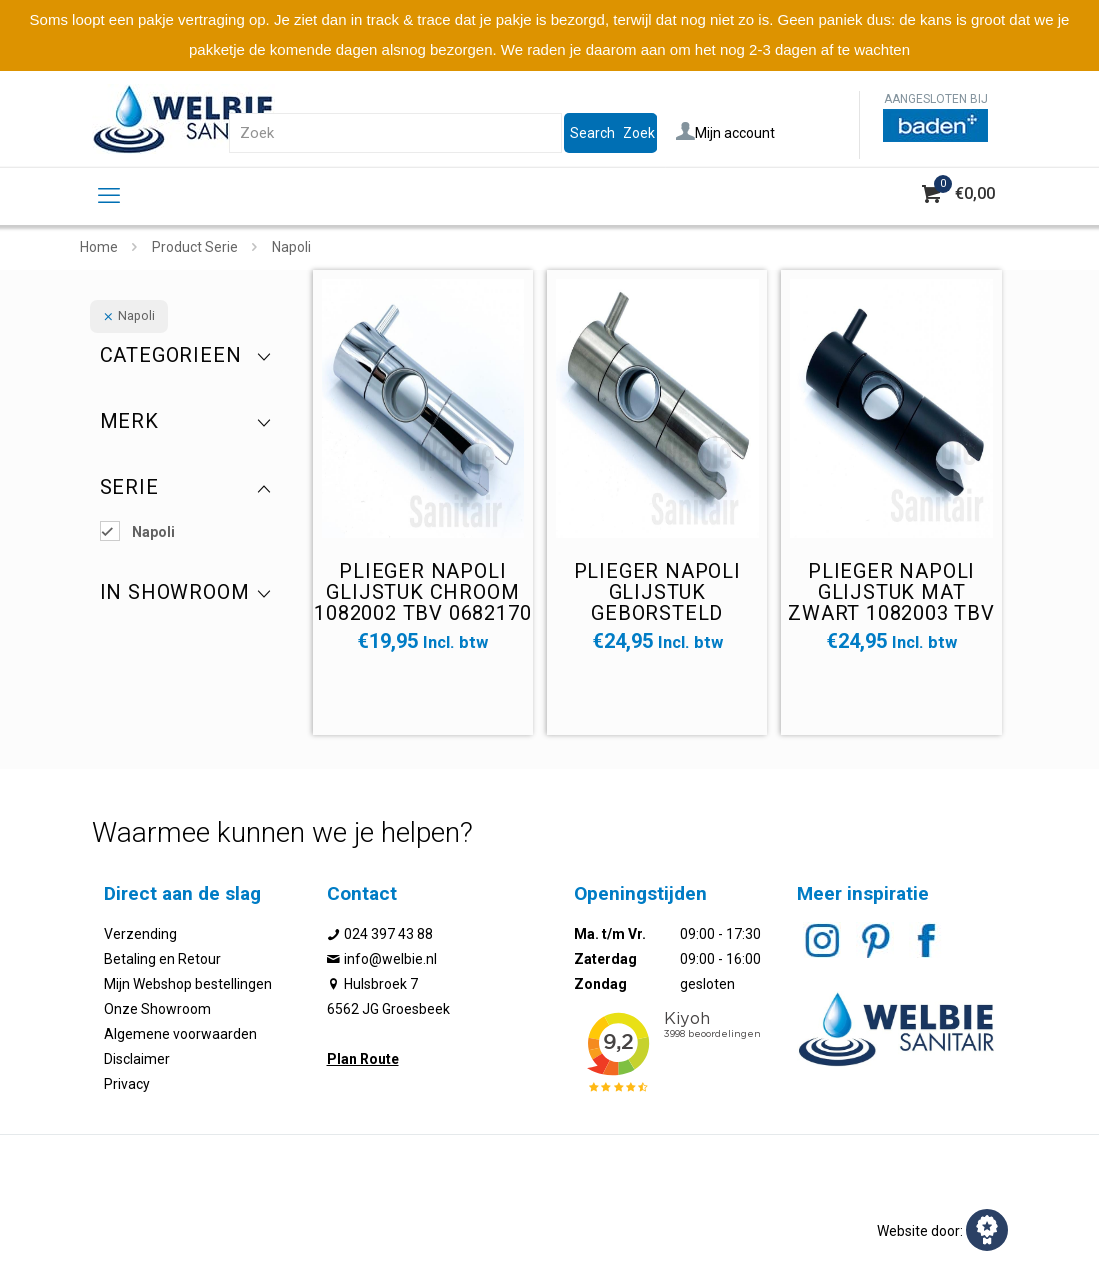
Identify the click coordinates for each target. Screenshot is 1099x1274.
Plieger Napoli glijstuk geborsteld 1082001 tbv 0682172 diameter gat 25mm (657, 613)
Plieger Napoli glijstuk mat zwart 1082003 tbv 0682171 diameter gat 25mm (891, 613)
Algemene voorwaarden (180, 1034)
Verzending (140, 934)
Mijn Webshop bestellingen (188, 984)
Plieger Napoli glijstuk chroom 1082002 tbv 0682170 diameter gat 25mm (423, 602)
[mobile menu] (109, 196)
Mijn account (725, 133)
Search (592, 133)
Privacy (127, 1084)
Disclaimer (137, 1059)
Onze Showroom (157, 1009)
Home (99, 247)
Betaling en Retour (162, 959)
